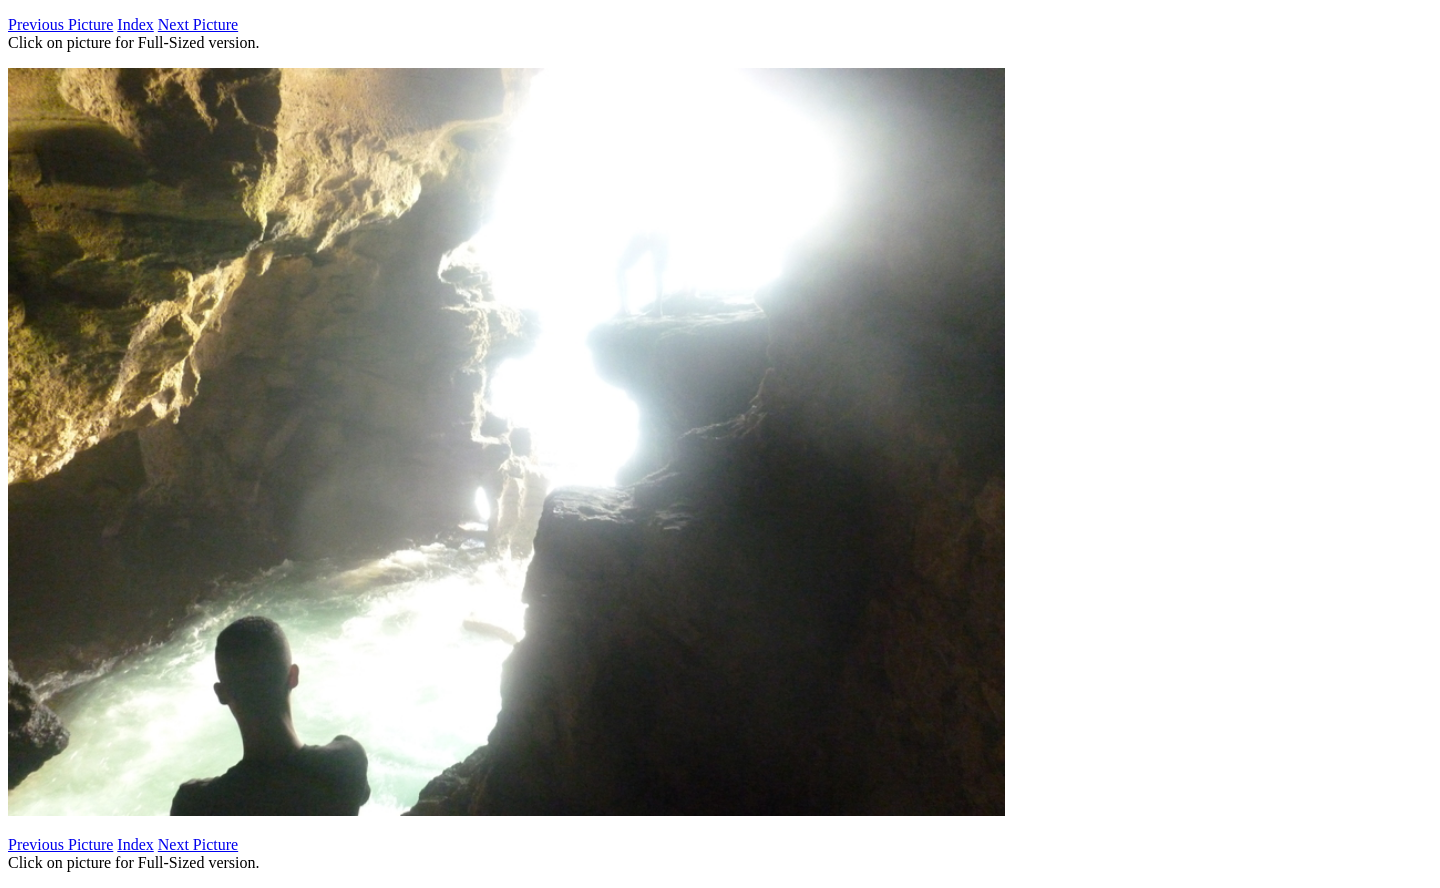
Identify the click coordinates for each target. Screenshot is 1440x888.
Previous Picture (60, 24)
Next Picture (198, 24)
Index (135, 24)
